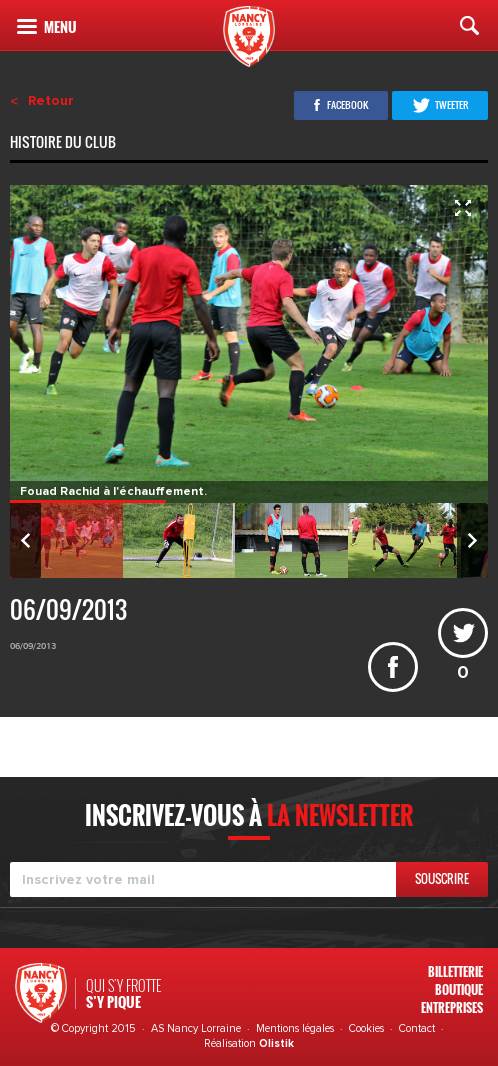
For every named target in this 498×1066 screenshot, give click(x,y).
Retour (51, 101)
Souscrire (442, 878)
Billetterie (455, 971)
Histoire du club (64, 144)
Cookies (366, 1028)
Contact (417, 1028)
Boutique (459, 989)
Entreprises (452, 1007)
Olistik (276, 1043)
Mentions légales (295, 1028)
